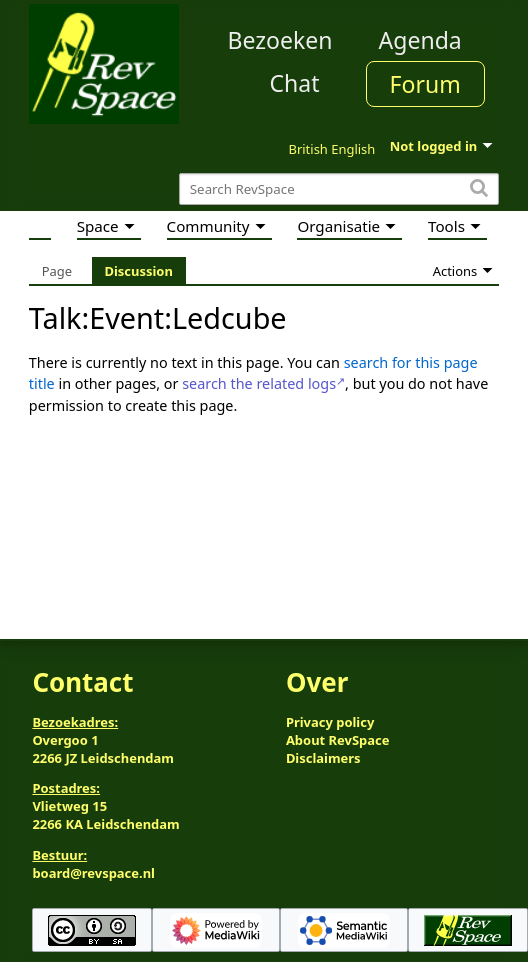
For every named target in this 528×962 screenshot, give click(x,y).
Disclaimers (323, 758)
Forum (425, 84)
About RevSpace (338, 740)
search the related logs (259, 383)
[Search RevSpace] (339, 189)
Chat (294, 83)
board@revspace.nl (93, 873)
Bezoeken (280, 40)
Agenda (420, 40)
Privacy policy (330, 722)
